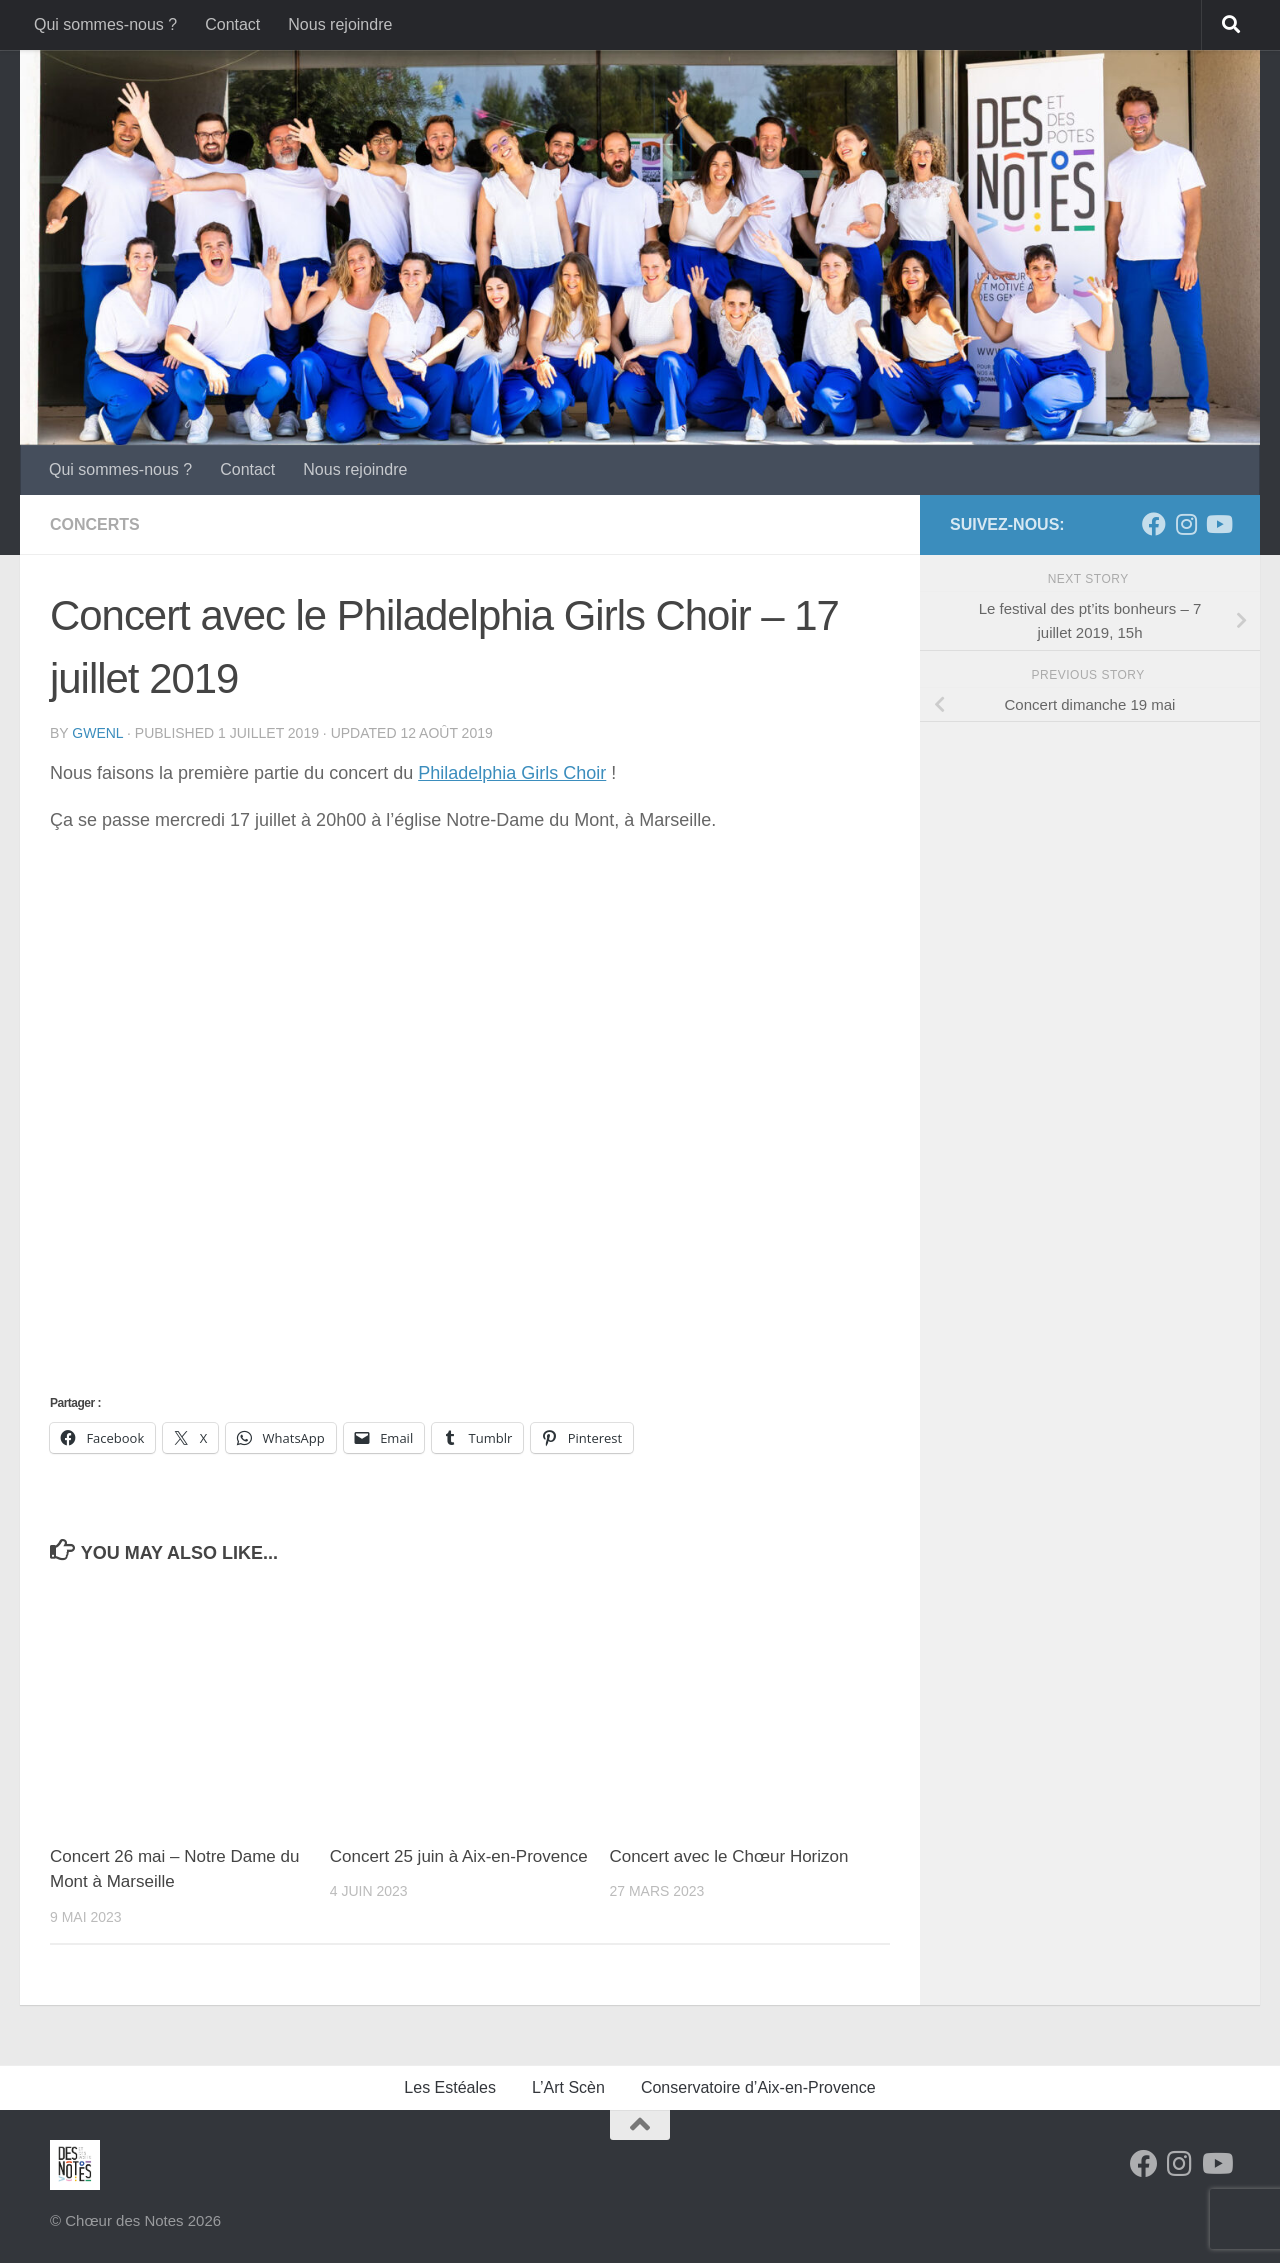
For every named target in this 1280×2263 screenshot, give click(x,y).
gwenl (97, 733)
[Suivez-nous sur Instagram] (1186, 524)
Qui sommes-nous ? (105, 24)
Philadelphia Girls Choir (512, 773)
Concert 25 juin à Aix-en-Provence (459, 1856)
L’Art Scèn (568, 2087)
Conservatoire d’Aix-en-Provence (758, 2087)
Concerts (95, 524)
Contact (232, 24)
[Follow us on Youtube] (1218, 524)
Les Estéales (450, 2087)
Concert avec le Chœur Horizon (728, 1856)
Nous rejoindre (340, 24)
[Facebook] (1154, 524)
